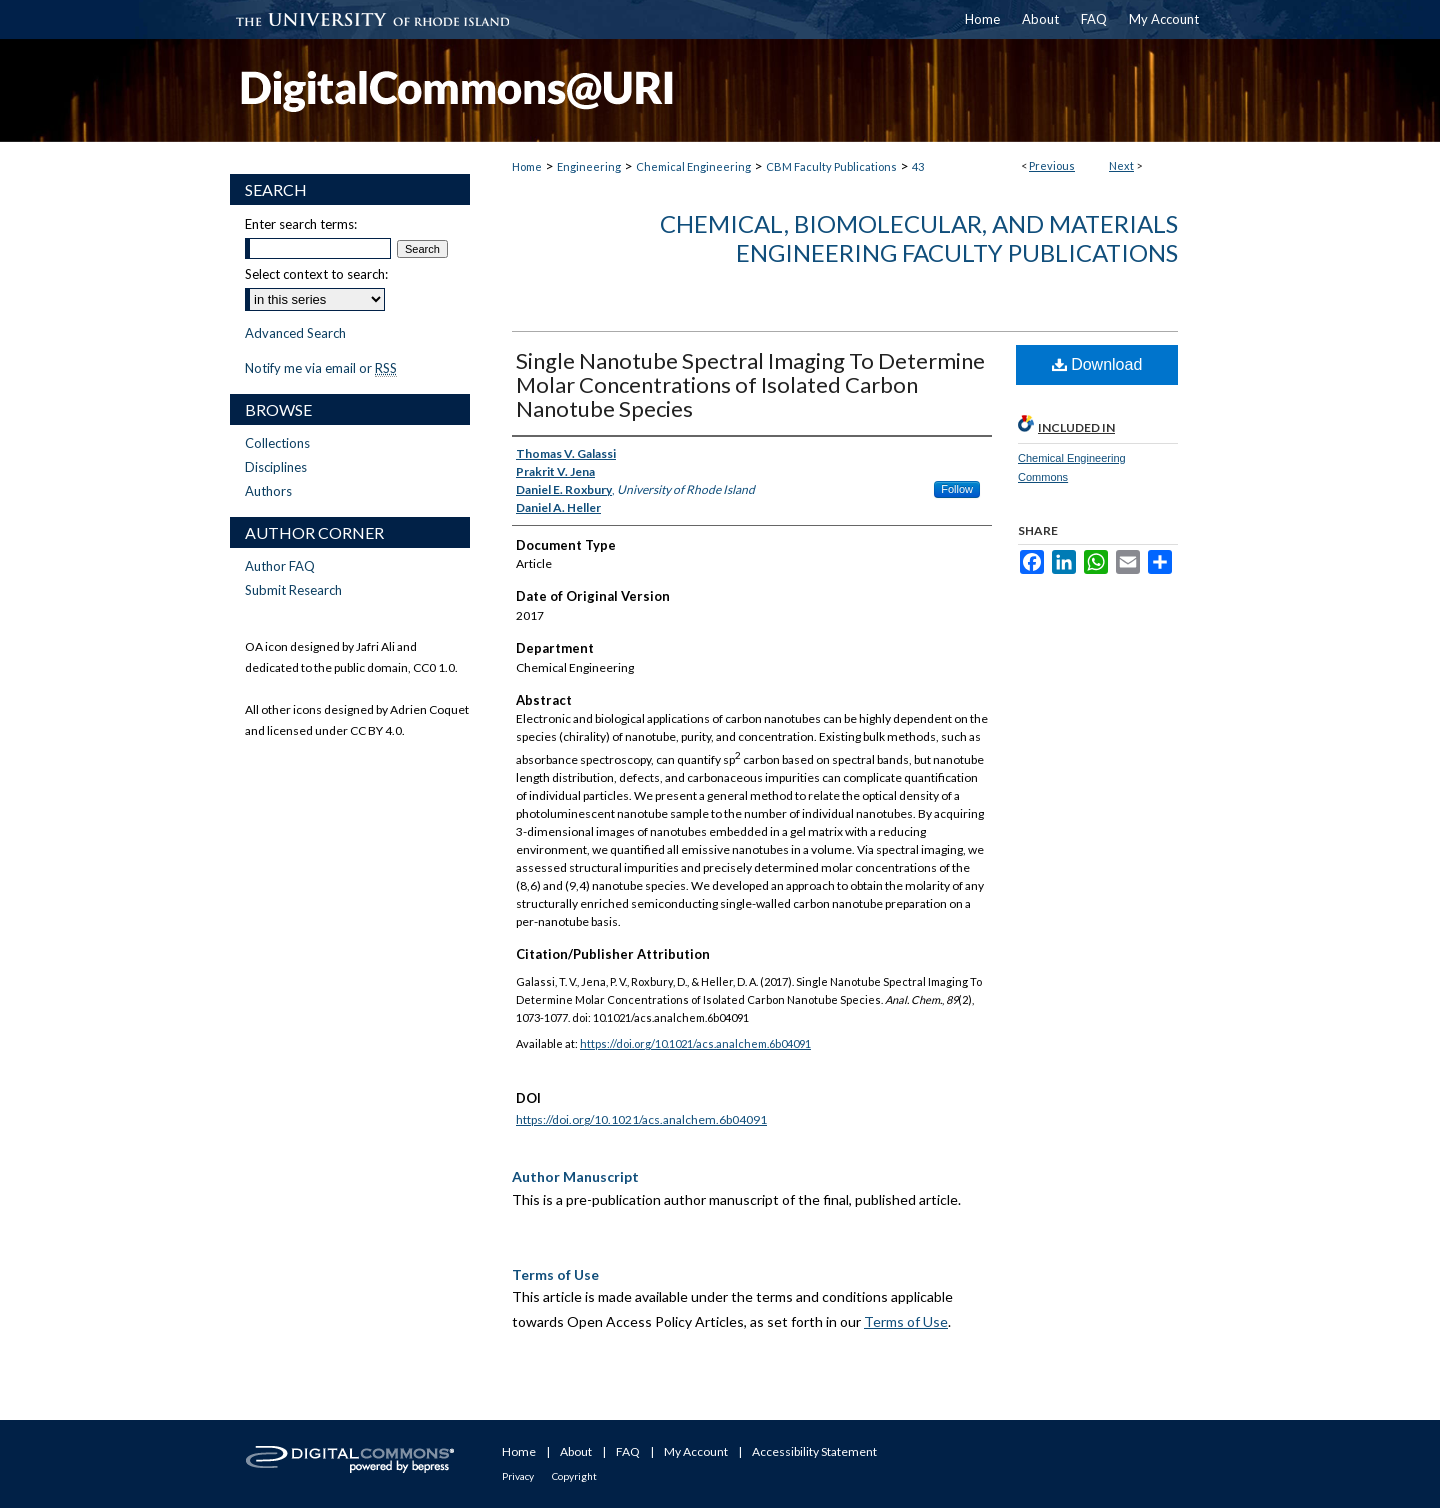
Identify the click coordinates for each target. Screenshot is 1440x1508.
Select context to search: (316, 274)
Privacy (518, 1476)
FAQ (628, 1451)
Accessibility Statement (814, 1451)
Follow (957, 489)
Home (527, 166)
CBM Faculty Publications (831, 166)
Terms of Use (906, 1321)
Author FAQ (280, 566)
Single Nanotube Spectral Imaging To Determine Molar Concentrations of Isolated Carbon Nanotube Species (750, 384)
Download (1097, 364)
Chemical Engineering (693, 166)
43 (918, 166)
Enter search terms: (301, 224)
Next (1121, 165)
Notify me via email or (321, 368)
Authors (268, 491)
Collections (277, 443)
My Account (696, 1451)
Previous (1052, 165)
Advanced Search (295, 333)
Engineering (589, 166)
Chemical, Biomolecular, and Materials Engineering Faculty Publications (919, 238)
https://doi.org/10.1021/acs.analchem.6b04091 (695, 1043)
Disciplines (276, 467)
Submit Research (293, 590)
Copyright (574, 1476)
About (576, 1451)
